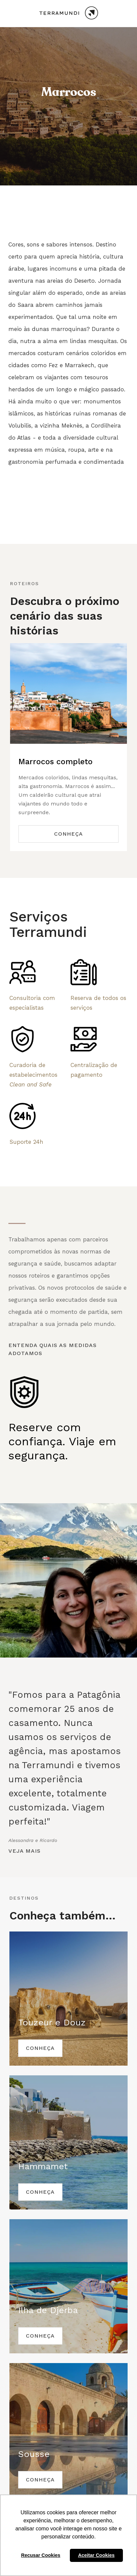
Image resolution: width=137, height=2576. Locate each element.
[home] (68, 13)
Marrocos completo (55, 761)
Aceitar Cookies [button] (96, 2555)
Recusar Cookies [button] (40, 2555)
